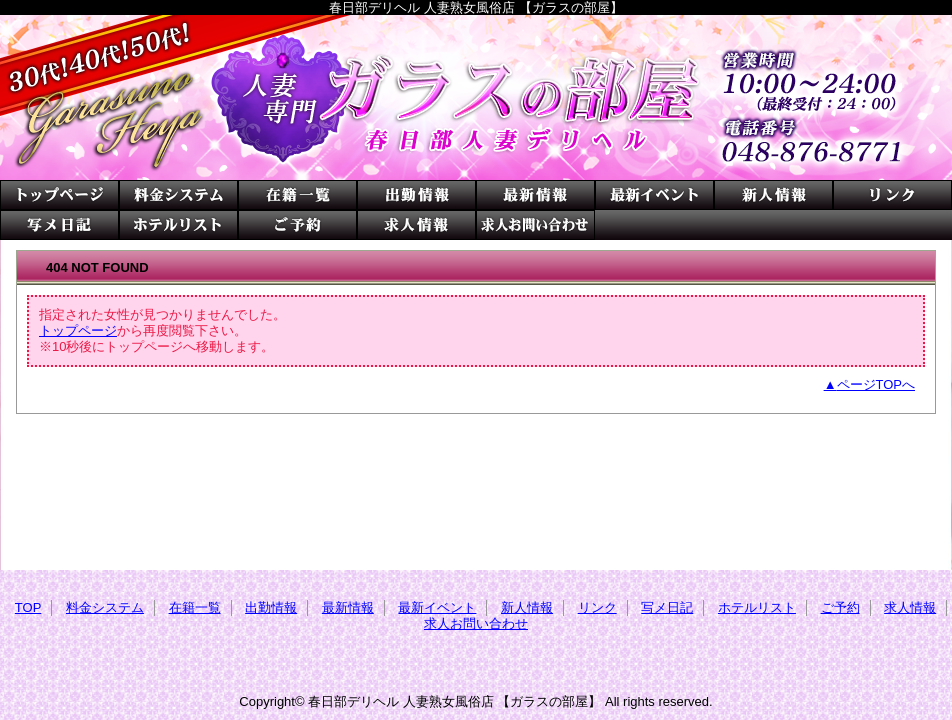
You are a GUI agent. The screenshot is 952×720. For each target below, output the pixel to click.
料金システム (178, 195)
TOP (59, 195)
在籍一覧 (297, 195)
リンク (892, 195)
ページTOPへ (876, 384)
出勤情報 (416, 195)
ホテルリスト (178, 225)
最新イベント (654, 195)
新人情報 (773, 195)
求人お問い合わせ (535, 225)
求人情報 (416, 225)
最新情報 (535, 195)
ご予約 (297, 225)
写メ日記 (59, 225)
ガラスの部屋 (476, 97)
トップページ (78, 330)
